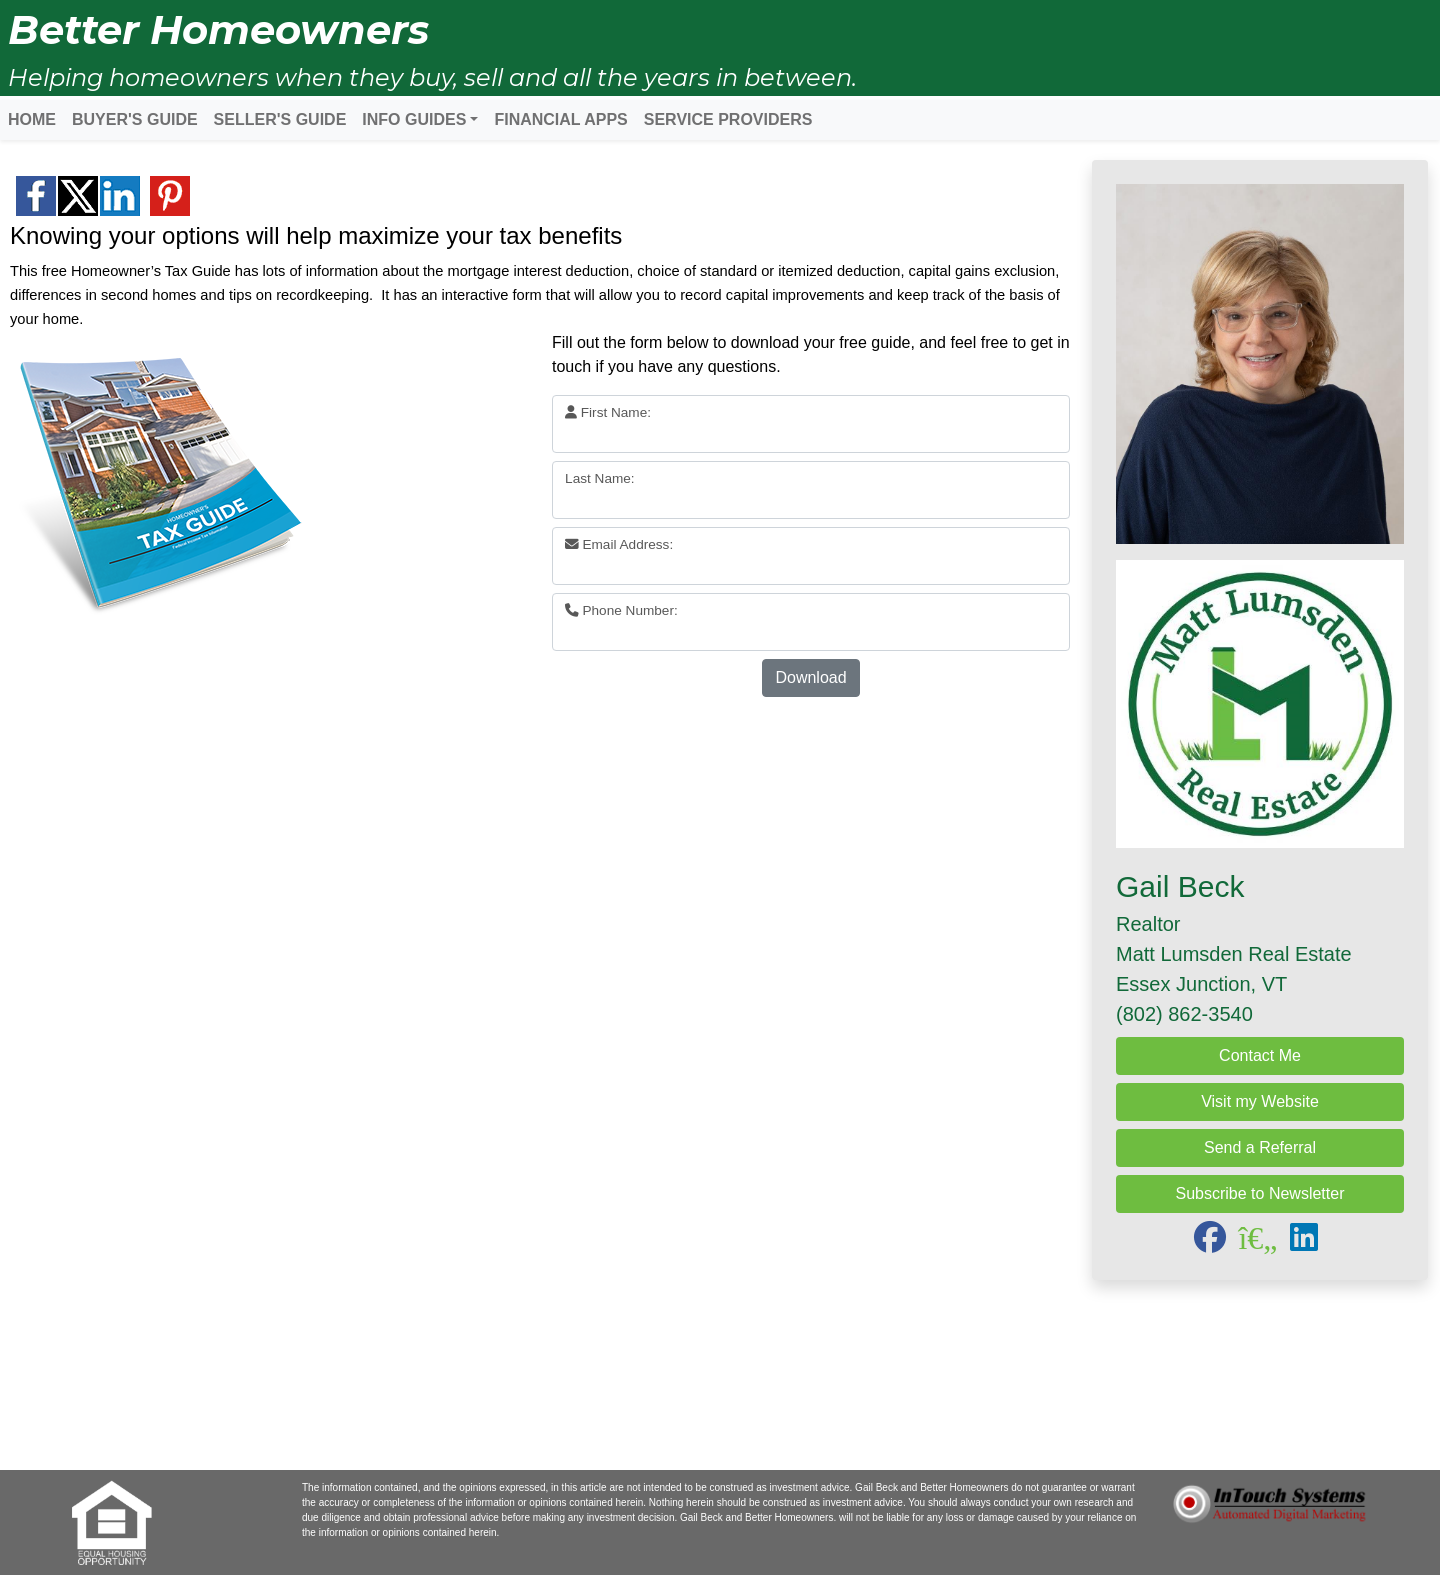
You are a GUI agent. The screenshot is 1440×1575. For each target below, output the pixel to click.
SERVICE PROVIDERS (728, 119)
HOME (32, 119)
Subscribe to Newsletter (1260, 1193)
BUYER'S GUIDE (135, 119)
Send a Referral (1260, 1147)
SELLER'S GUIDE (280, 119)
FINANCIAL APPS (560, 119)
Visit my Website (1260, 1101)
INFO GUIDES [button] (414, 119)
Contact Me (1260, 1055)
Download (810, 677)
